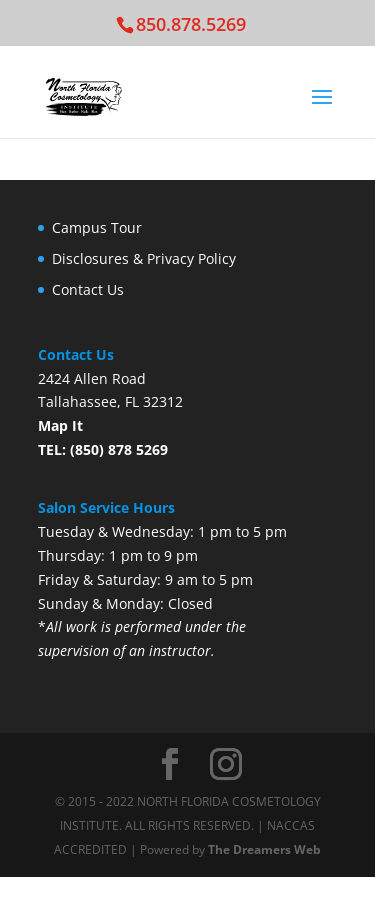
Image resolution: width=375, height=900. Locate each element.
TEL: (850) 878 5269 (103, 449)
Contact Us (88, 289)
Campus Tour (97, 227)
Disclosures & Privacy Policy (144, 258)
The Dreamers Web (264, 849)
